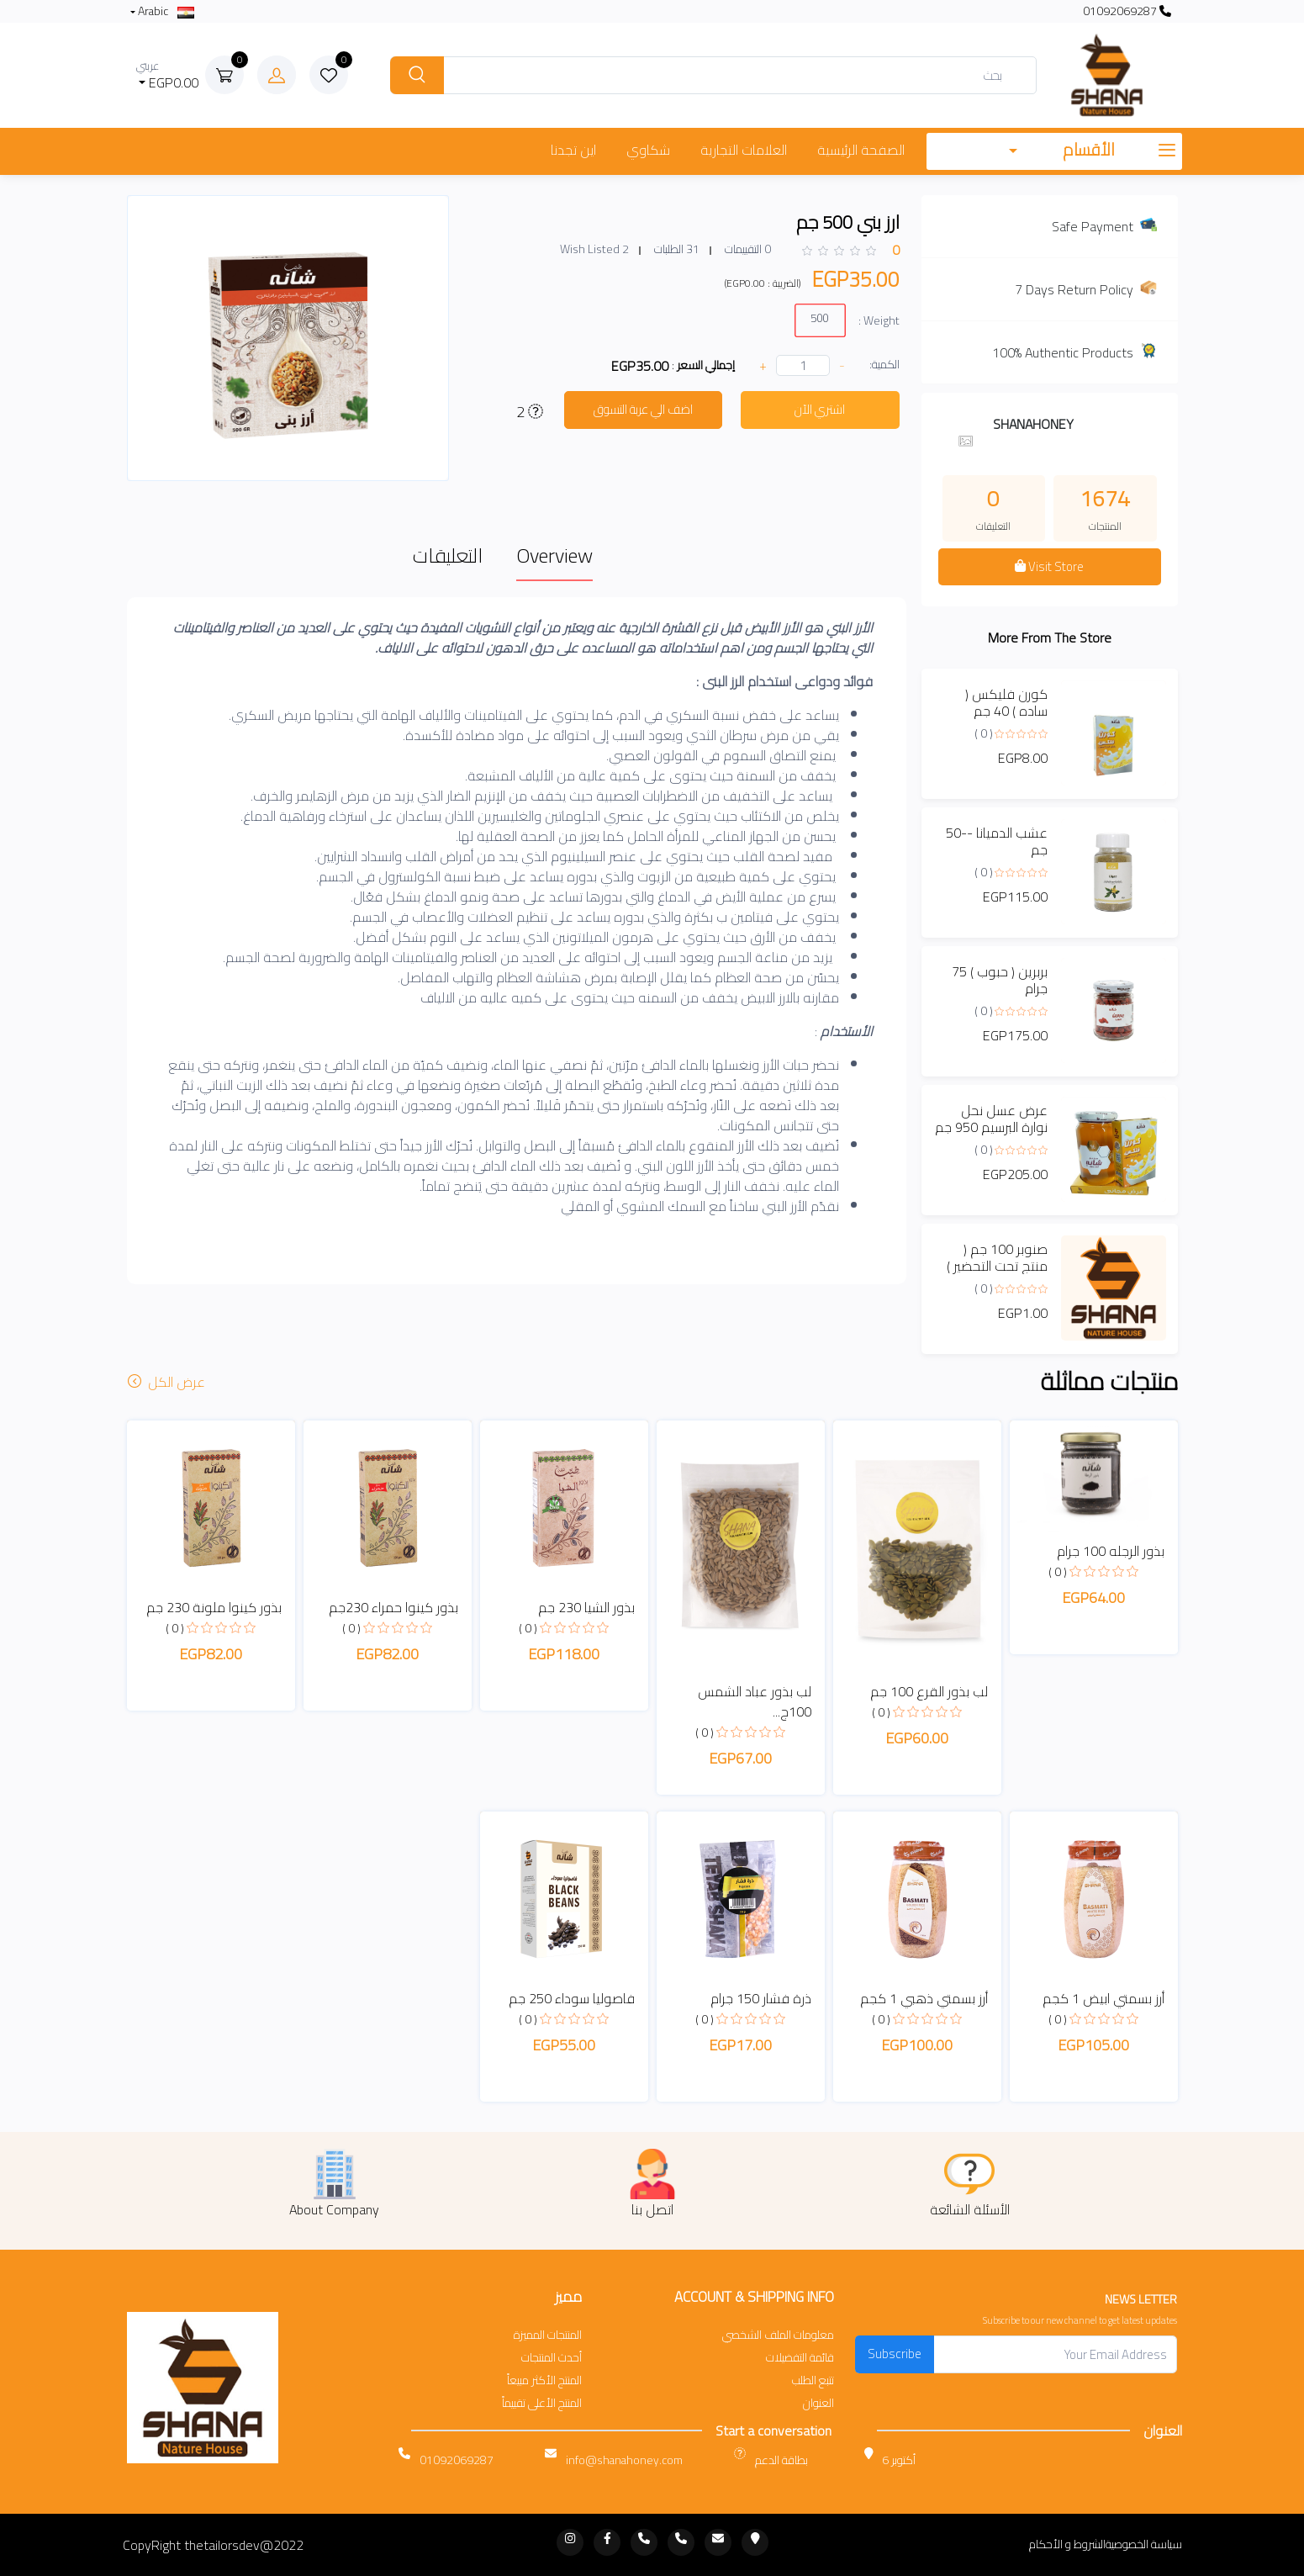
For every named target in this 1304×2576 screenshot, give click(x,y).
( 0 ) (983, 733)
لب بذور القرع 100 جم (929, 1691)
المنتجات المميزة (548, 2335)
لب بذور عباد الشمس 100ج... (754, 1701)
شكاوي (648, 149)
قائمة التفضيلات (800, 2358)
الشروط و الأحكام (1067, 2544)
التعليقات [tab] (448, 555)
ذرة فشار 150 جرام (760, 1998)
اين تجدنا (573, 149)
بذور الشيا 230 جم (586, 1607)
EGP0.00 (167, 75)
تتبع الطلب (813, 2380)
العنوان (818, 2403)
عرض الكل (168, 1381)
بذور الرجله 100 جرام (1110, 1550)
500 (819, 317)
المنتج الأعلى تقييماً (542, 2403)
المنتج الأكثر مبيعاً (544, 2380)
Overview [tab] (554, 555)
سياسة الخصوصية (1144, 2544)
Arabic (164, 11)
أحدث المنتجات (551, 2358)
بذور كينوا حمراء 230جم (393, 1607)
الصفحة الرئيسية (861, 149)
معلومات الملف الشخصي (778, 2335)
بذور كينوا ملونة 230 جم (214, 1607)
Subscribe (894, 2353)
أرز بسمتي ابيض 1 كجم (1103, 1998)
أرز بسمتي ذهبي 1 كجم (924, 1998)
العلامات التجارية (743, 149)
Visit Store (1049, 566)
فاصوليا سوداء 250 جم (572, 1998)
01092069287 (1127, 11)
